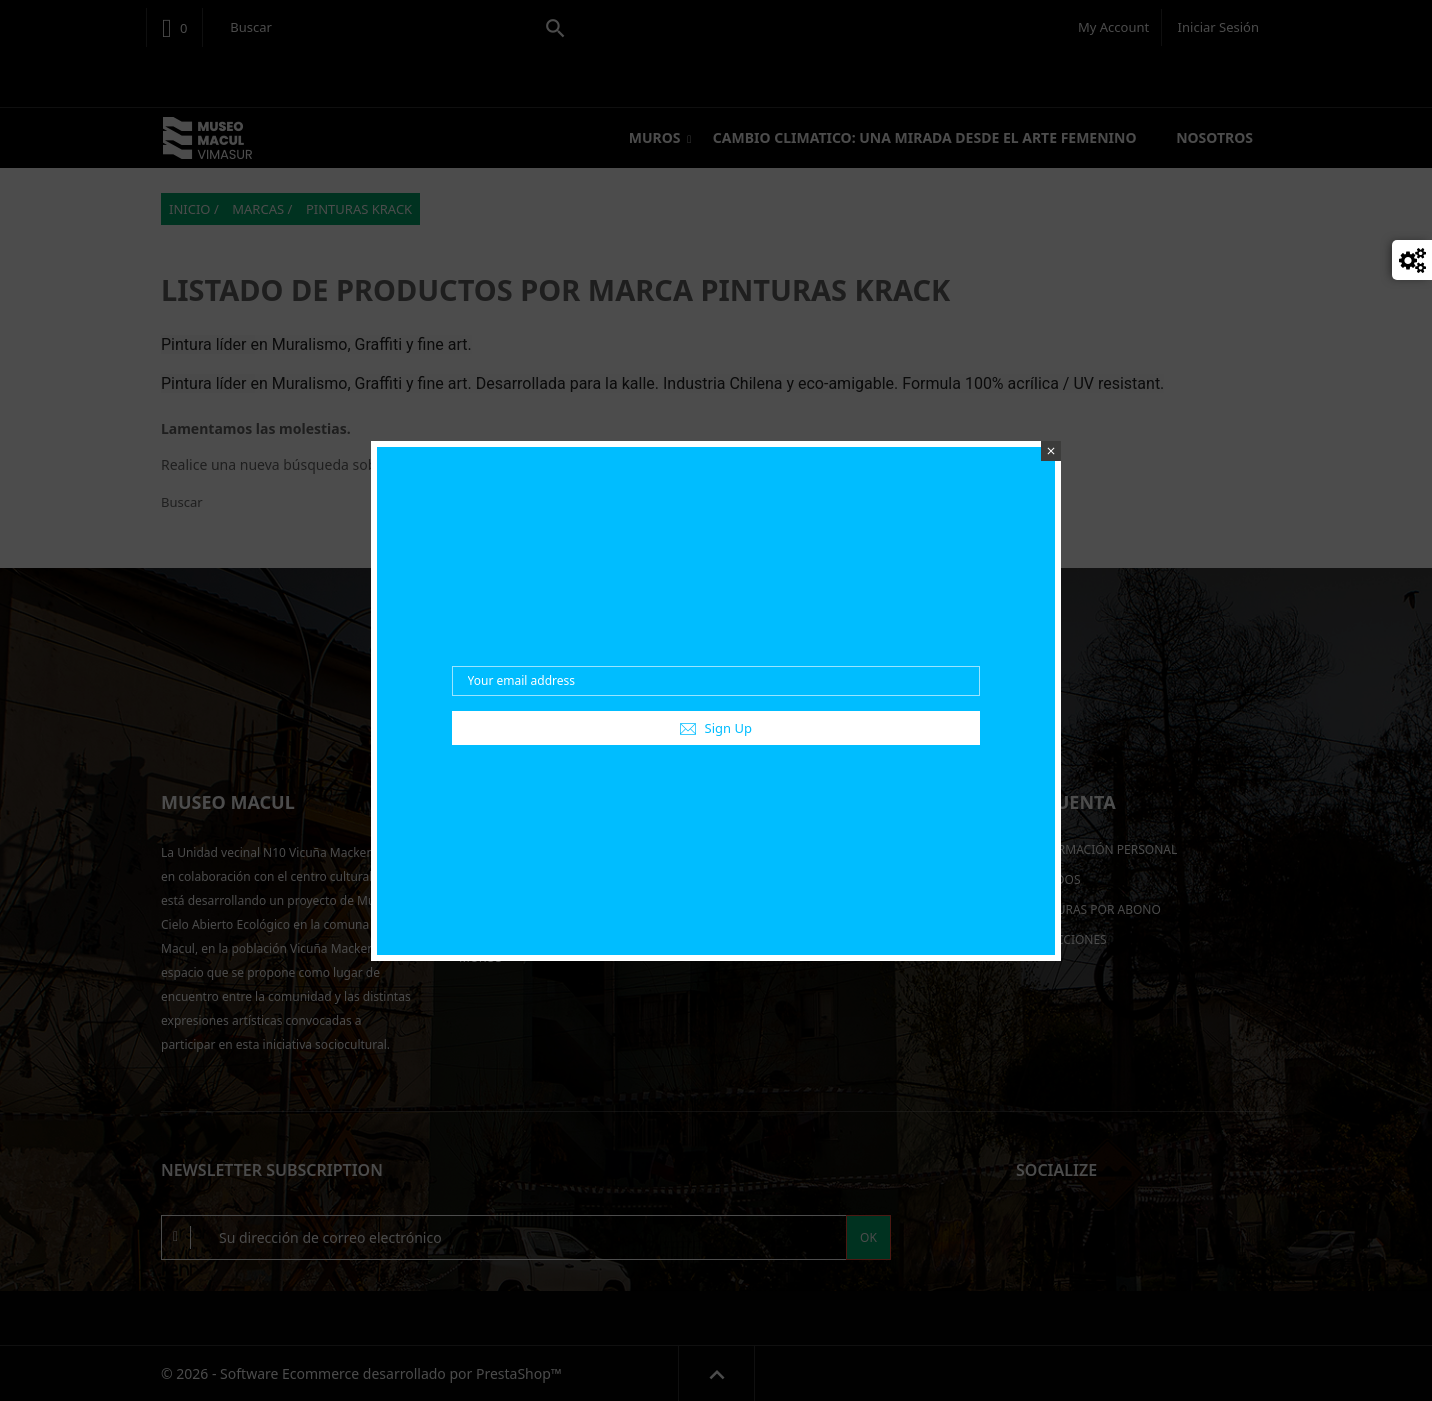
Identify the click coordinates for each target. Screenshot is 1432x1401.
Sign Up (716, 728)
